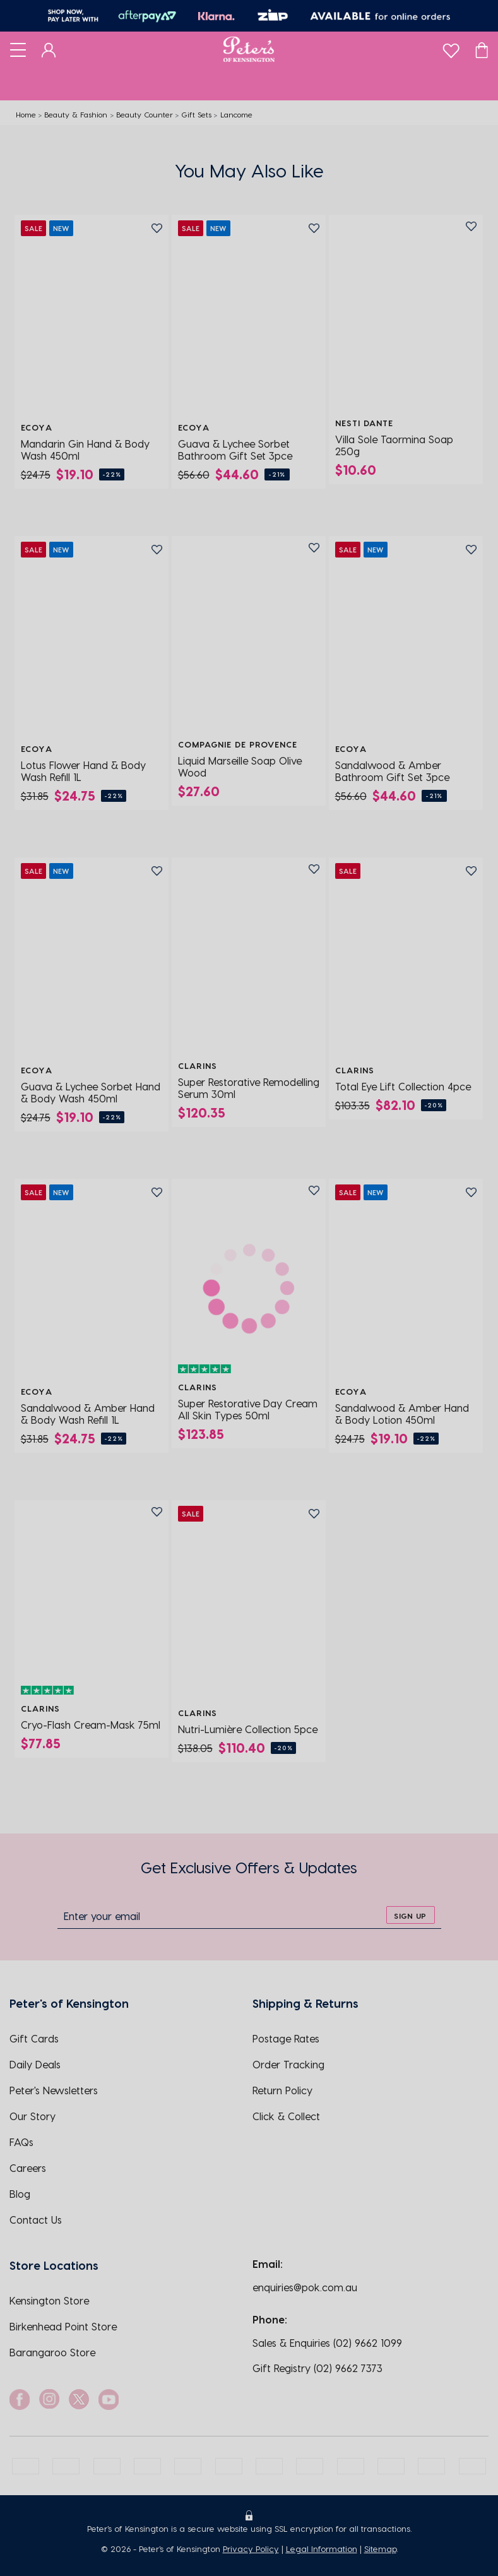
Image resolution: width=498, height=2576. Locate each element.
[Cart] (481, 49)
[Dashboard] (49, 49)
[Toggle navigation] (18, 49)
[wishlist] (450, 48)
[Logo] (249, 49)
